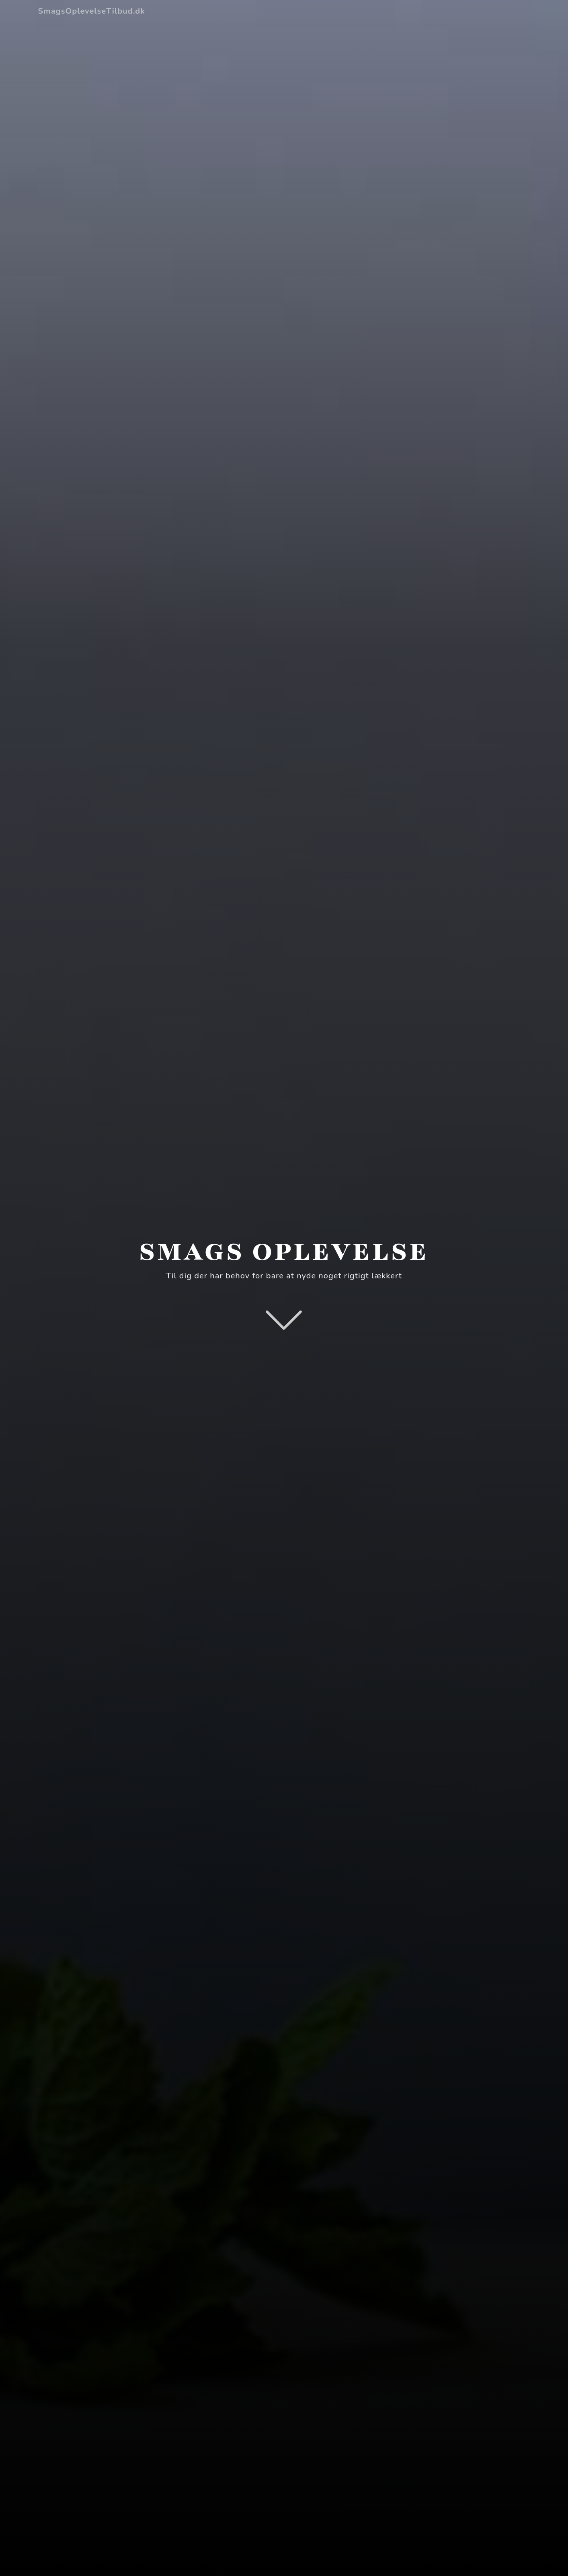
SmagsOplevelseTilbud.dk (92, 11)
